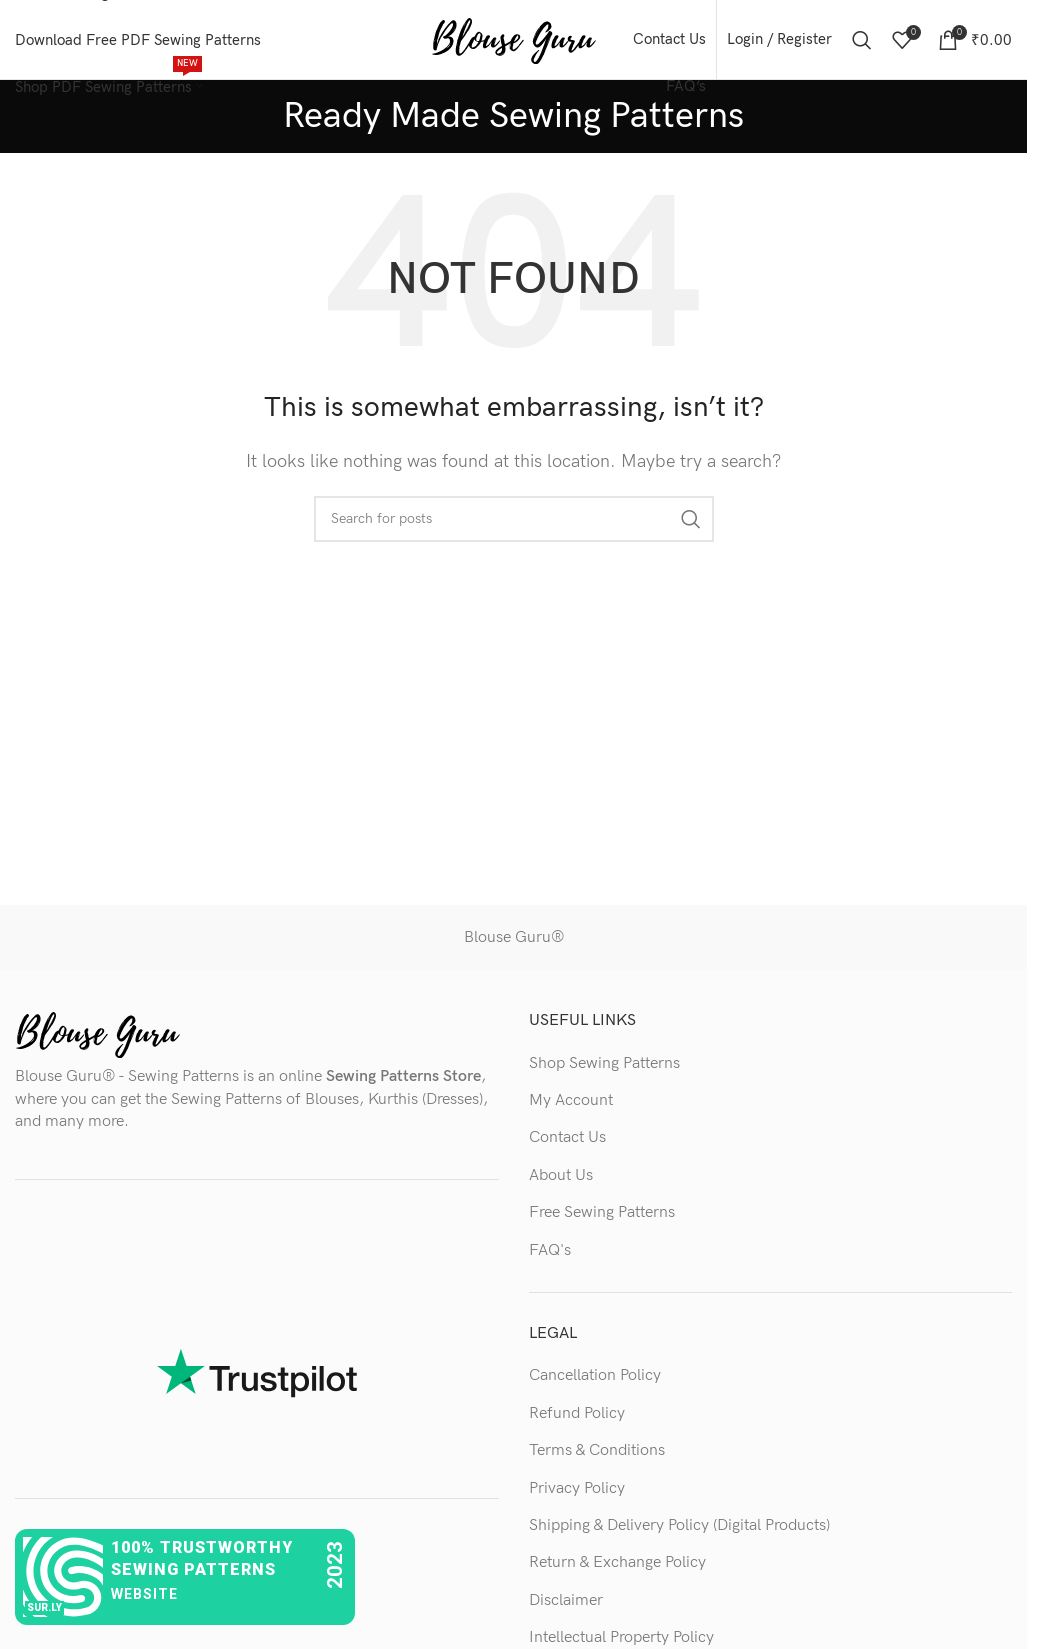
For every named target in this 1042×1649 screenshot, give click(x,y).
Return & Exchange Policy (617, 1563)
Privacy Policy (577, 1488)
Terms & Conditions (597, 1451)
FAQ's (550, 1250)
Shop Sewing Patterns (604, 1063)
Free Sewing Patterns (602, 1213)
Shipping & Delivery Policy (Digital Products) (679, 1526)
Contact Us (567, 1138)
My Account (571, 1101)
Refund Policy (577, 1414)
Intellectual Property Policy (621, 1638)
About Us (561, 1176)
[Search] (862, 40)
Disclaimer (566, 1601)
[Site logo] (513, 39)
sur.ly (44, 1607)
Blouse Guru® (514, 938)
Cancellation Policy (595, 1376)
